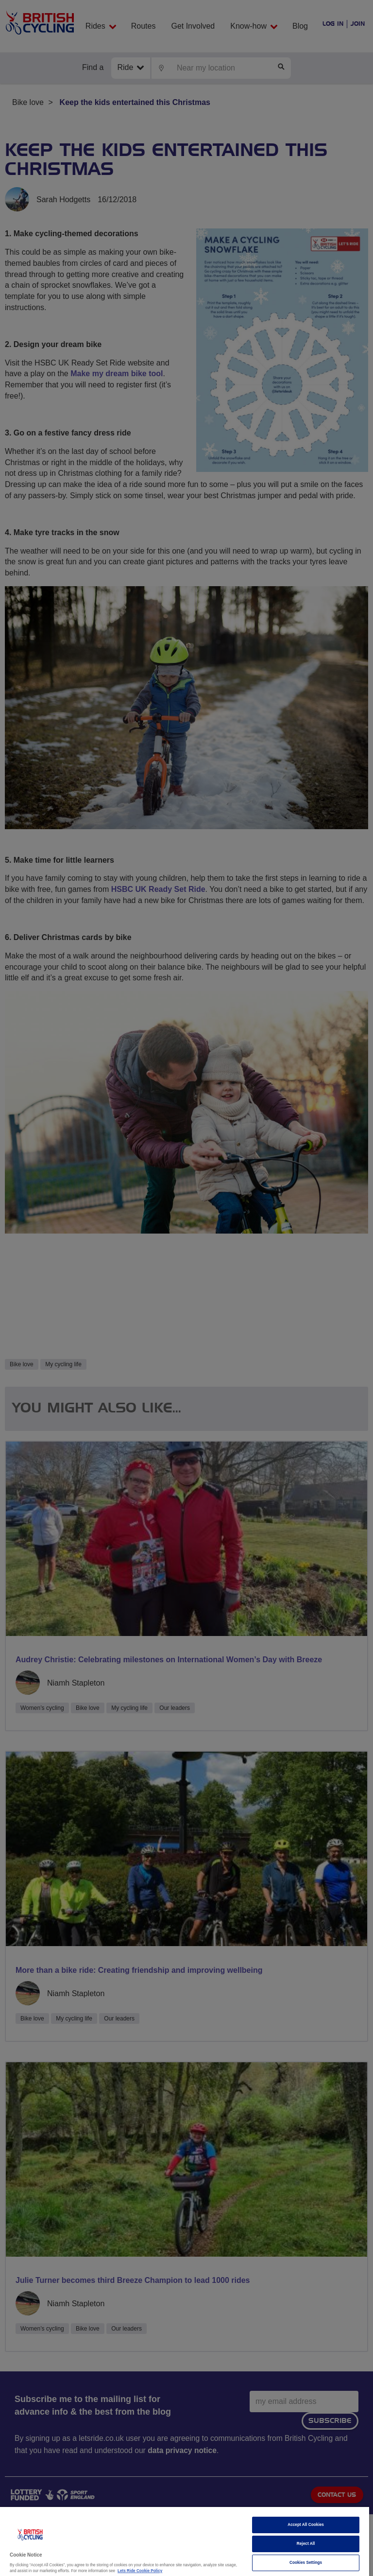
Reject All (306, 2543)
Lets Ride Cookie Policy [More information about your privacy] (140, 2571)
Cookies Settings (305, 2562)
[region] (184, 2541)
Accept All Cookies (306, 2525)
